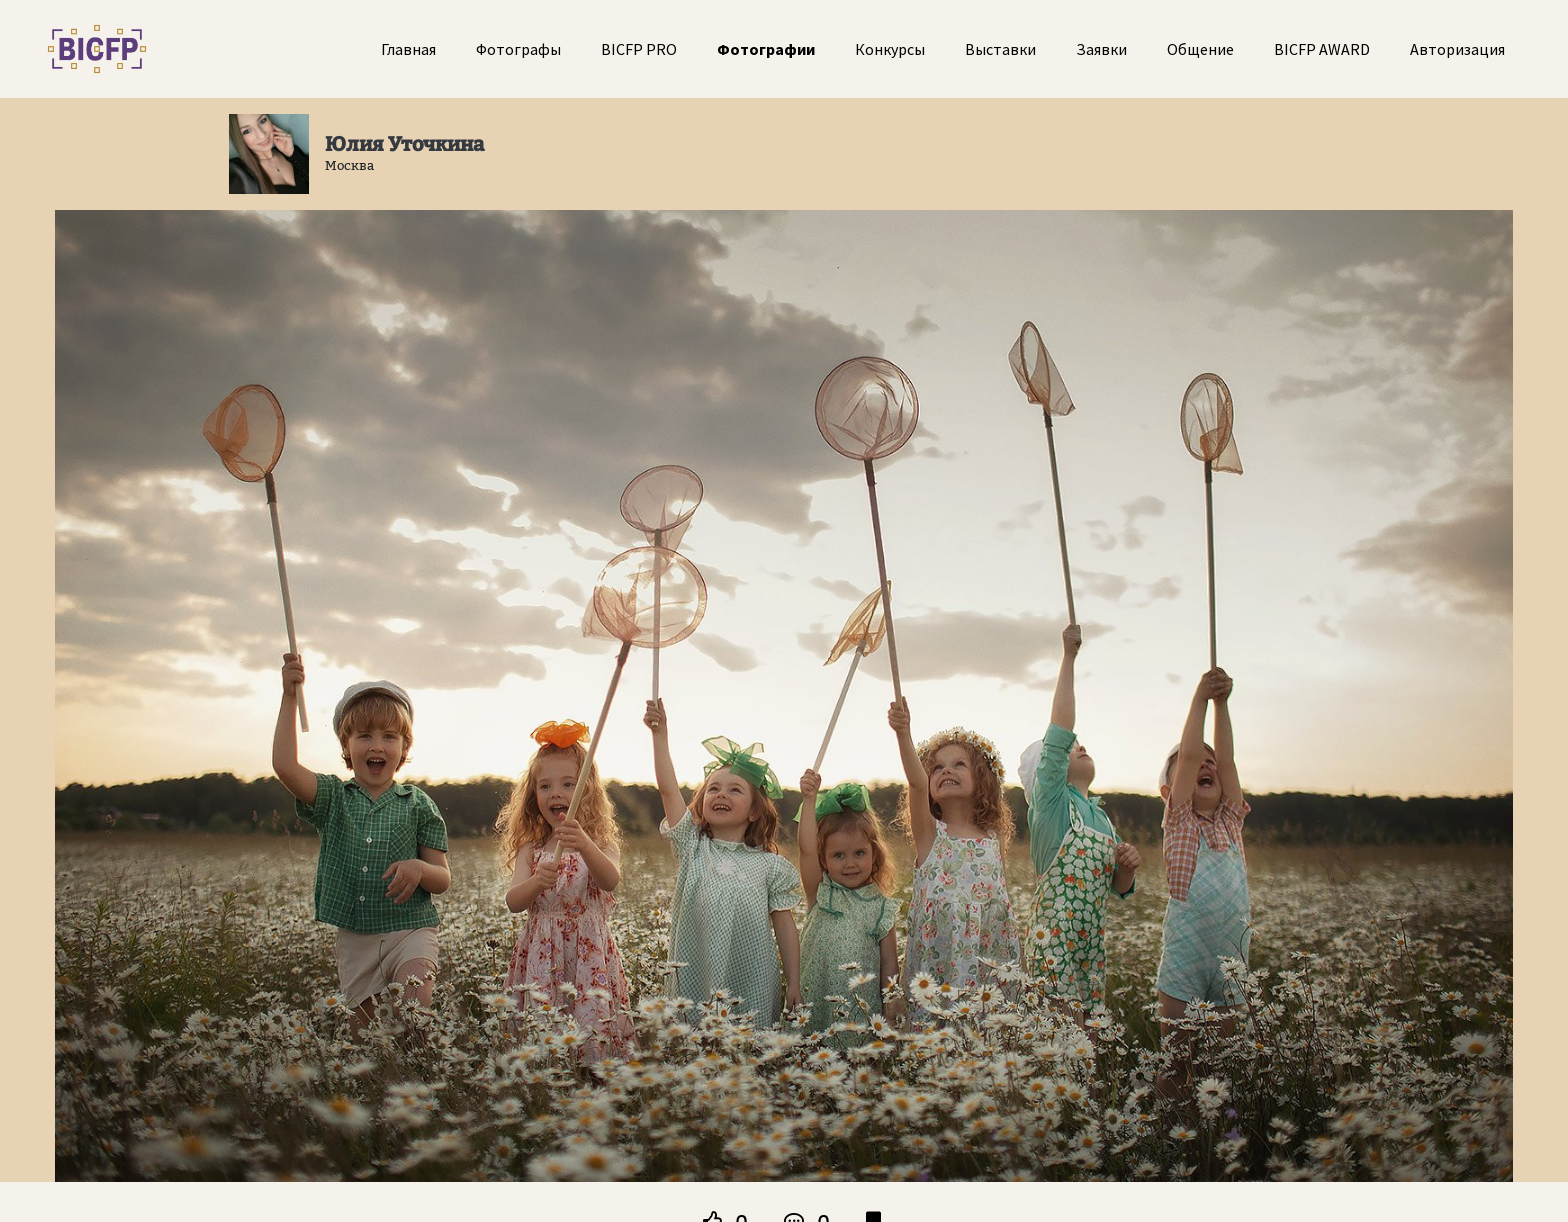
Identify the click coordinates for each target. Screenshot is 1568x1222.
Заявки (1101, 49)
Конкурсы (890, 49)
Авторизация (1457, 49)
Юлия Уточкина (404, 144)
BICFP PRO (639, 49)
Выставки (1000, 49)
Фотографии (766, 49)
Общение (1200, 49)
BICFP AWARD (1322, 49)
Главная (408, 49)
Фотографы (518, 49)
